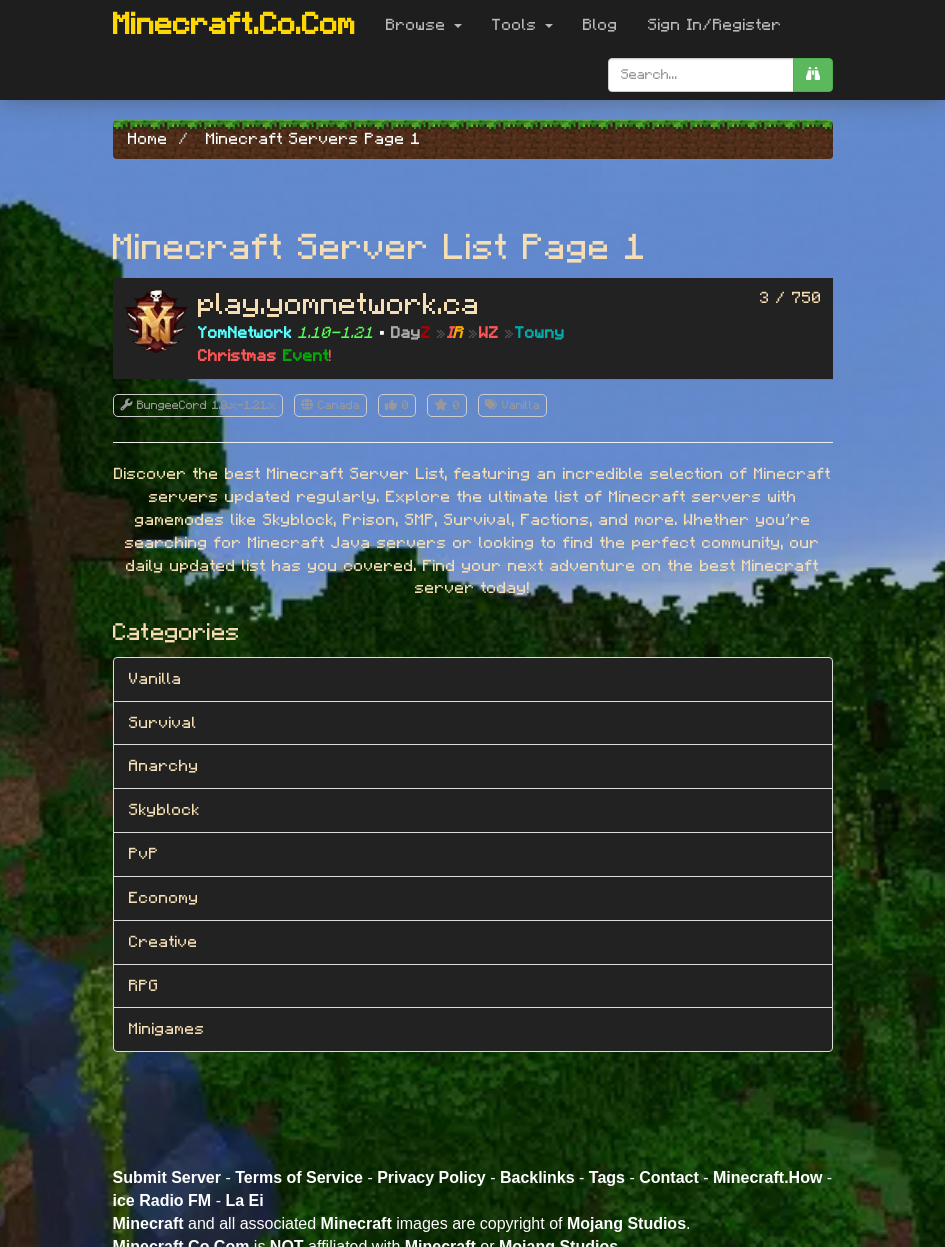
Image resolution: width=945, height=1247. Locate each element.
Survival (163, 723)
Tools (522, 25)
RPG (144, 986)
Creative (163, 942)
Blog (600, 25)
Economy (164, 898)
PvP (144, 854)
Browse (424, 25)
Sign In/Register (715, 25)
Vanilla (155, 679)
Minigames (167, 1029)
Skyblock (164, 810)
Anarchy (164, 766)
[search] (813, 75)
